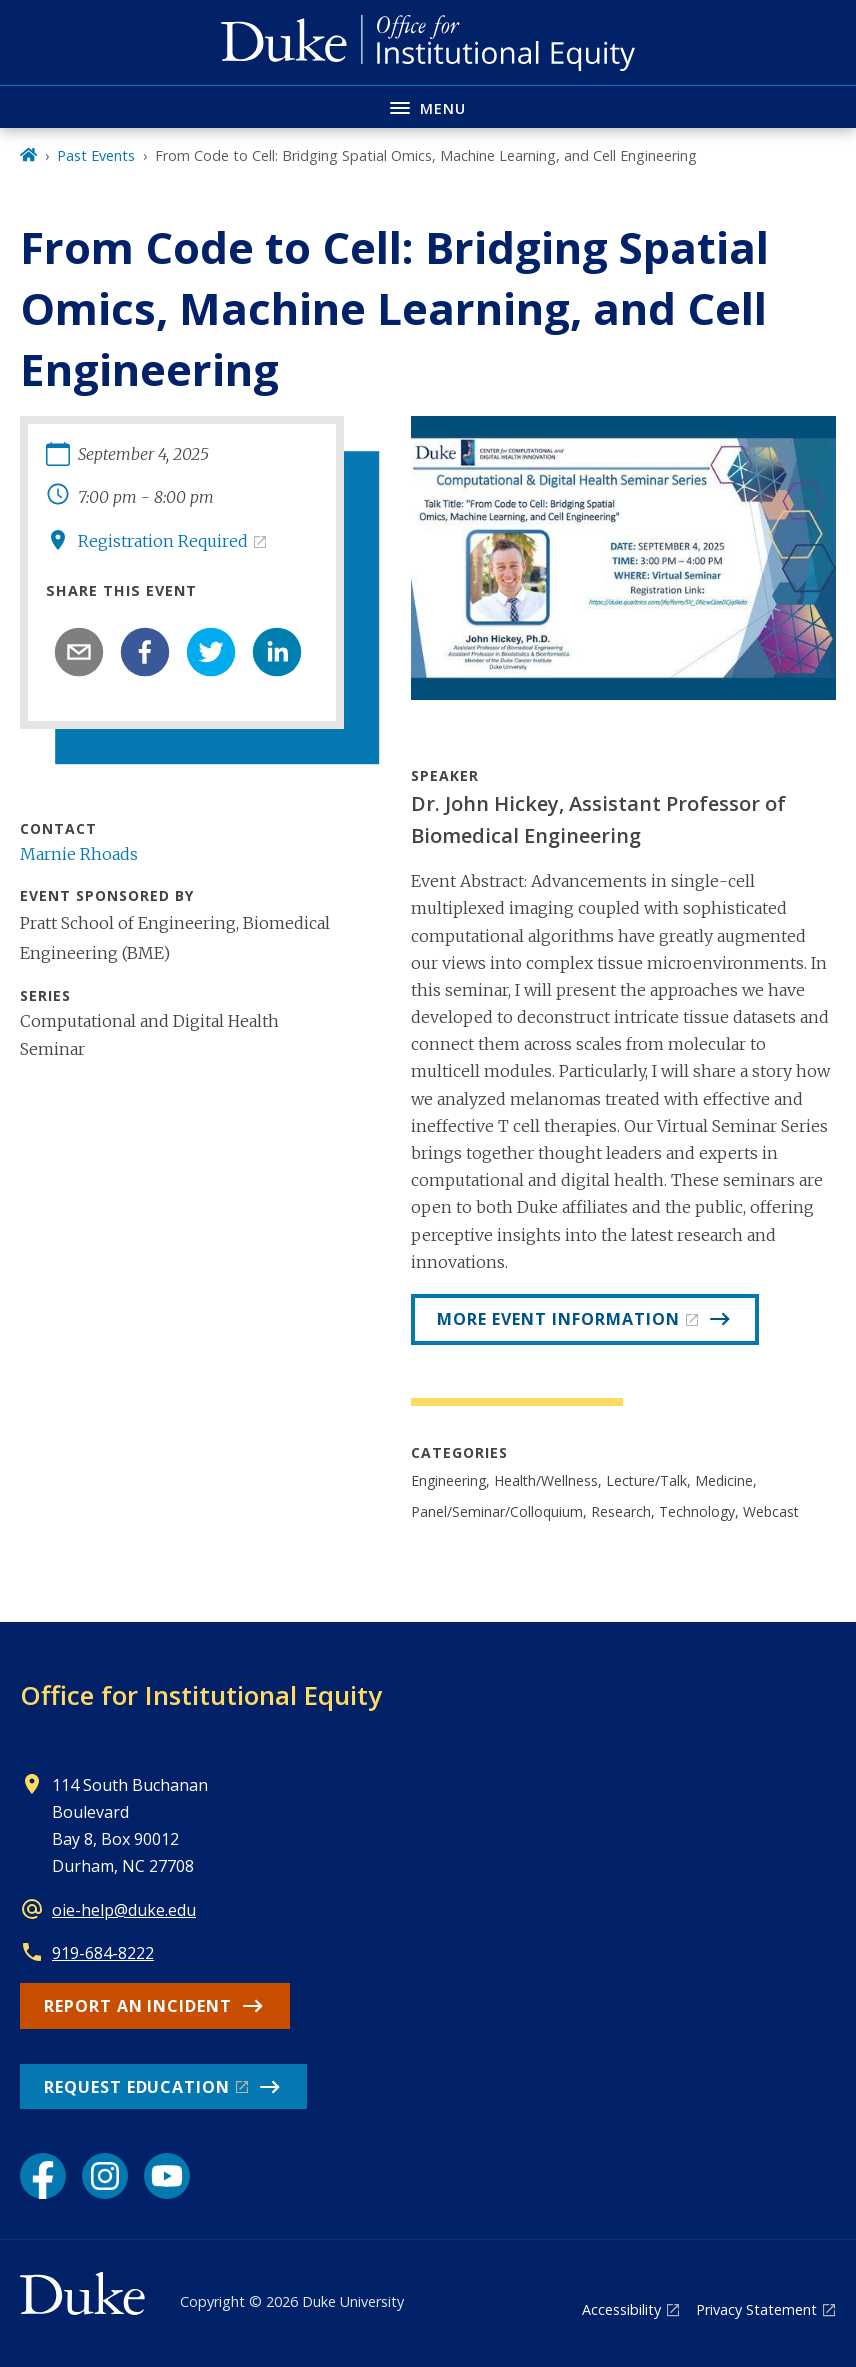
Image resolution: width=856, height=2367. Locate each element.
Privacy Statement (756, 2309)
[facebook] (145, 652)
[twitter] (211, 652)
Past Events (96, 155)
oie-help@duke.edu (124, 1910)
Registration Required (163, 541)
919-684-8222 (103, 1953)
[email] (79, 652)
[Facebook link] (43, 2176)
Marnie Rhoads (79, 854)
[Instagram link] (105, 2176)
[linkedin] (277, 652)
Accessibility (621, 2309)
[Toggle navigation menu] (428, 106)
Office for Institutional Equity (201, 1695)
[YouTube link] (167, 2176)
